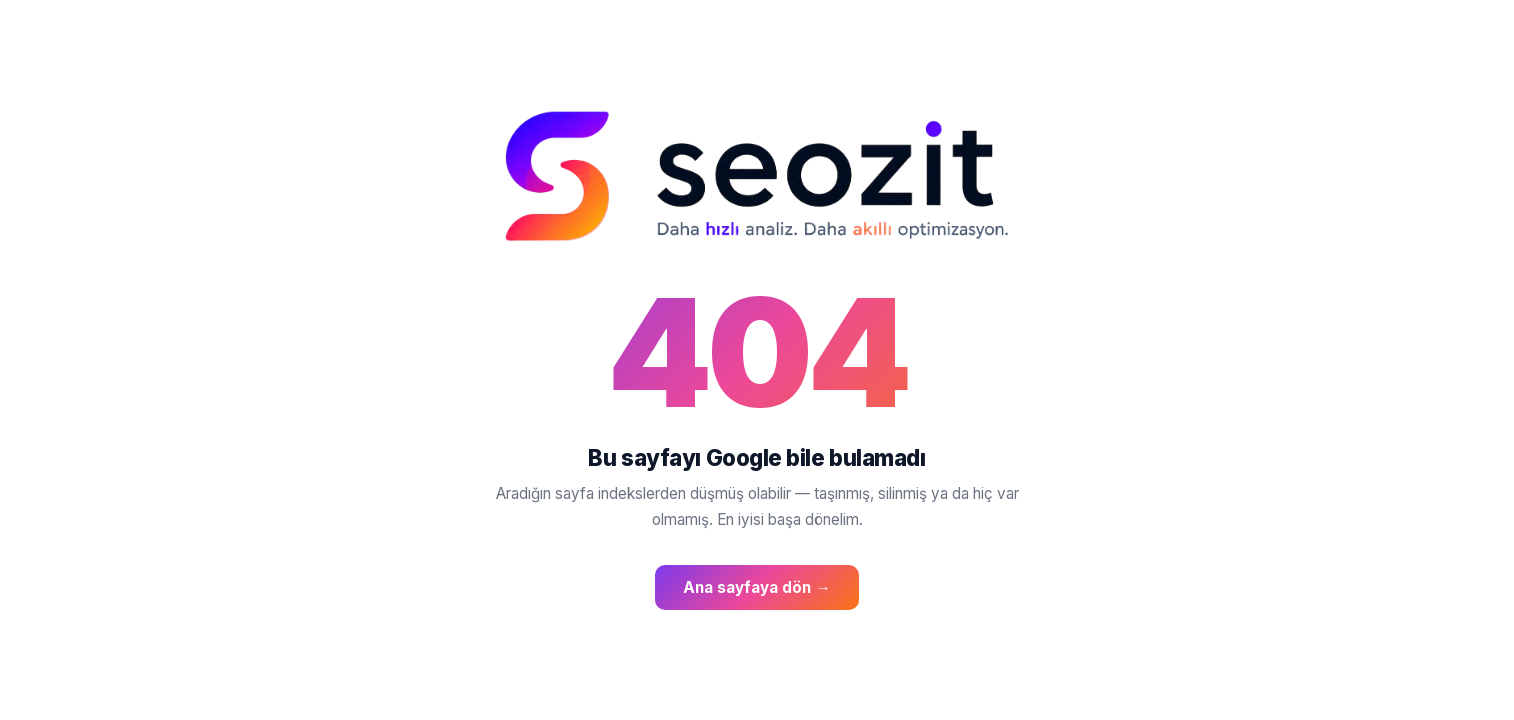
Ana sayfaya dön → (756, 587)
